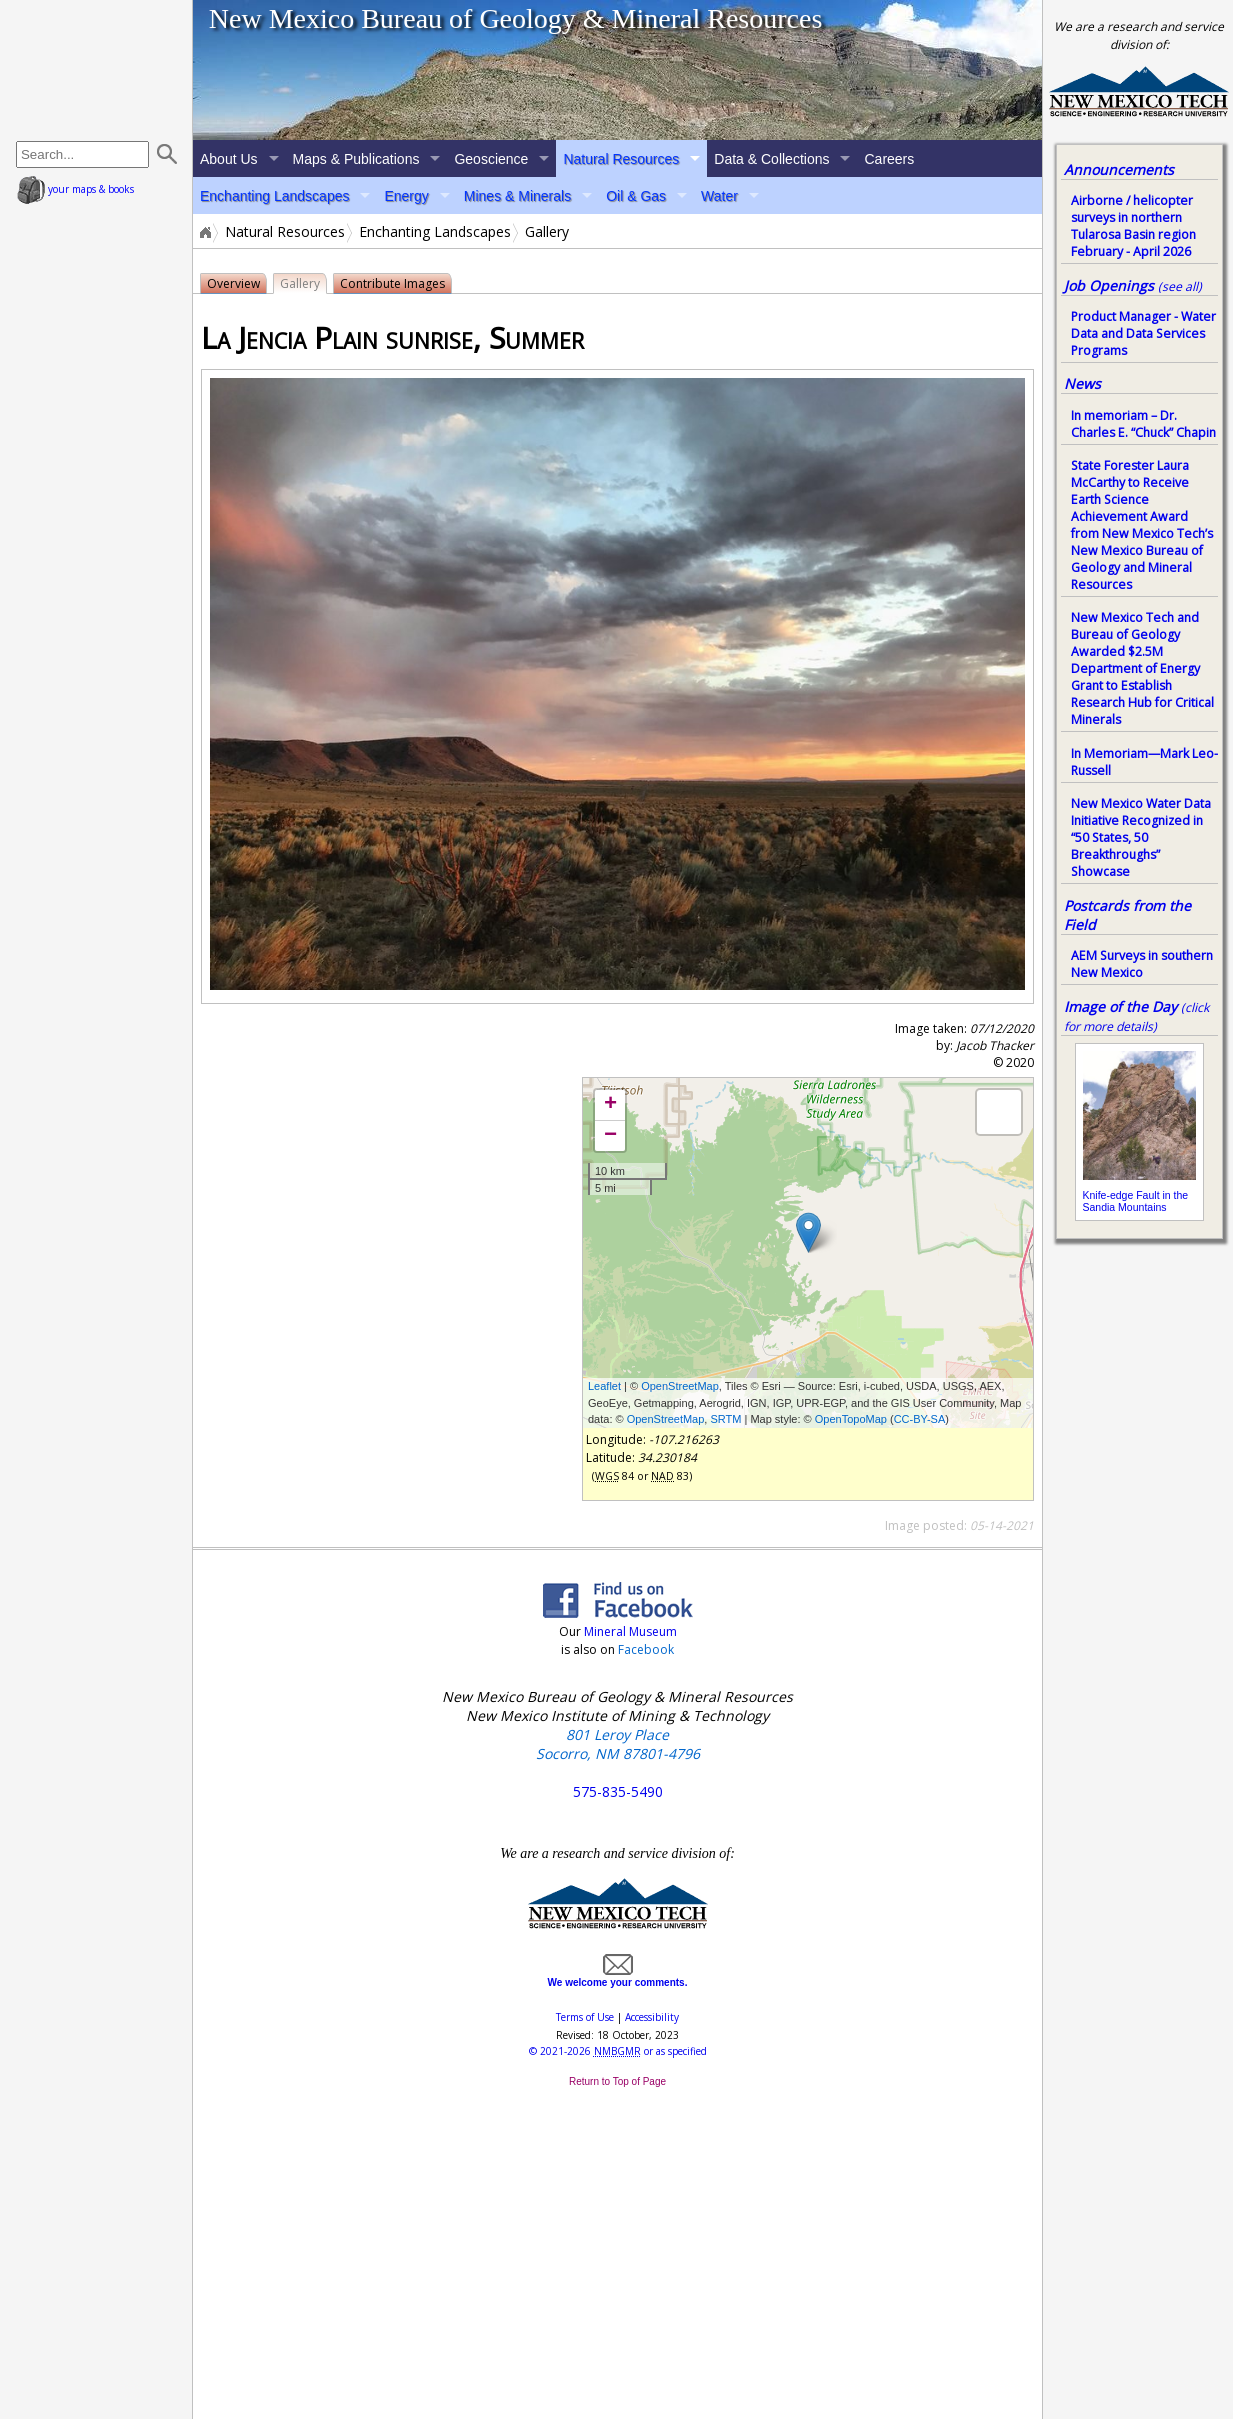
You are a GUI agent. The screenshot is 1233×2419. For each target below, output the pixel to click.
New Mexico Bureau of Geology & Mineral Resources (516, 18)
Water (719, 196)
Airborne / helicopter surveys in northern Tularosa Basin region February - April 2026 (1133, 226)
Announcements (1119, 169)
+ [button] (610, 1105)
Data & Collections (771, 159)
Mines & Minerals (517, 196)
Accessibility (652, 2017)
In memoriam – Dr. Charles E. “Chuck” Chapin (1143, 424)
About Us (229, 159)
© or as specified (618, 2051)
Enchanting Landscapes (274, 196)
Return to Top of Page (617, 2081)
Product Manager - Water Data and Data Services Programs (1143, 333)
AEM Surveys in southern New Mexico (1142, 964)
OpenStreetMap (680, 1386)
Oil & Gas (636, 196)
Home (204, 232)
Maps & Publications (356, 159)
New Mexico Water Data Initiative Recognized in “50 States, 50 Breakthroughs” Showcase (1141, 837)
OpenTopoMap (851, 1419)
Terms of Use (585, 2017)
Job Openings (1133, 285)
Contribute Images (392, 283)
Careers (889, 159)
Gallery (300, 283)
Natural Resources (621, 159)
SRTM (725, 1419)
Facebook (646, 1649)
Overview (233, 283)
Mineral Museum (629, 1631)
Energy (406, 196)
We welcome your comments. (618, 1977)
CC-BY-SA (920, 1419)
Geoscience (491, 159)
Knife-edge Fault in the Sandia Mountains (1136, 1201)
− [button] (610, 1136)
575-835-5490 (618, 1791)
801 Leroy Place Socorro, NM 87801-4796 (618, 1744)
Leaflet (604, 1386)
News (1082, 383)
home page (98, 70)
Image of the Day (1120, 1006)
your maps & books (75, 189)
